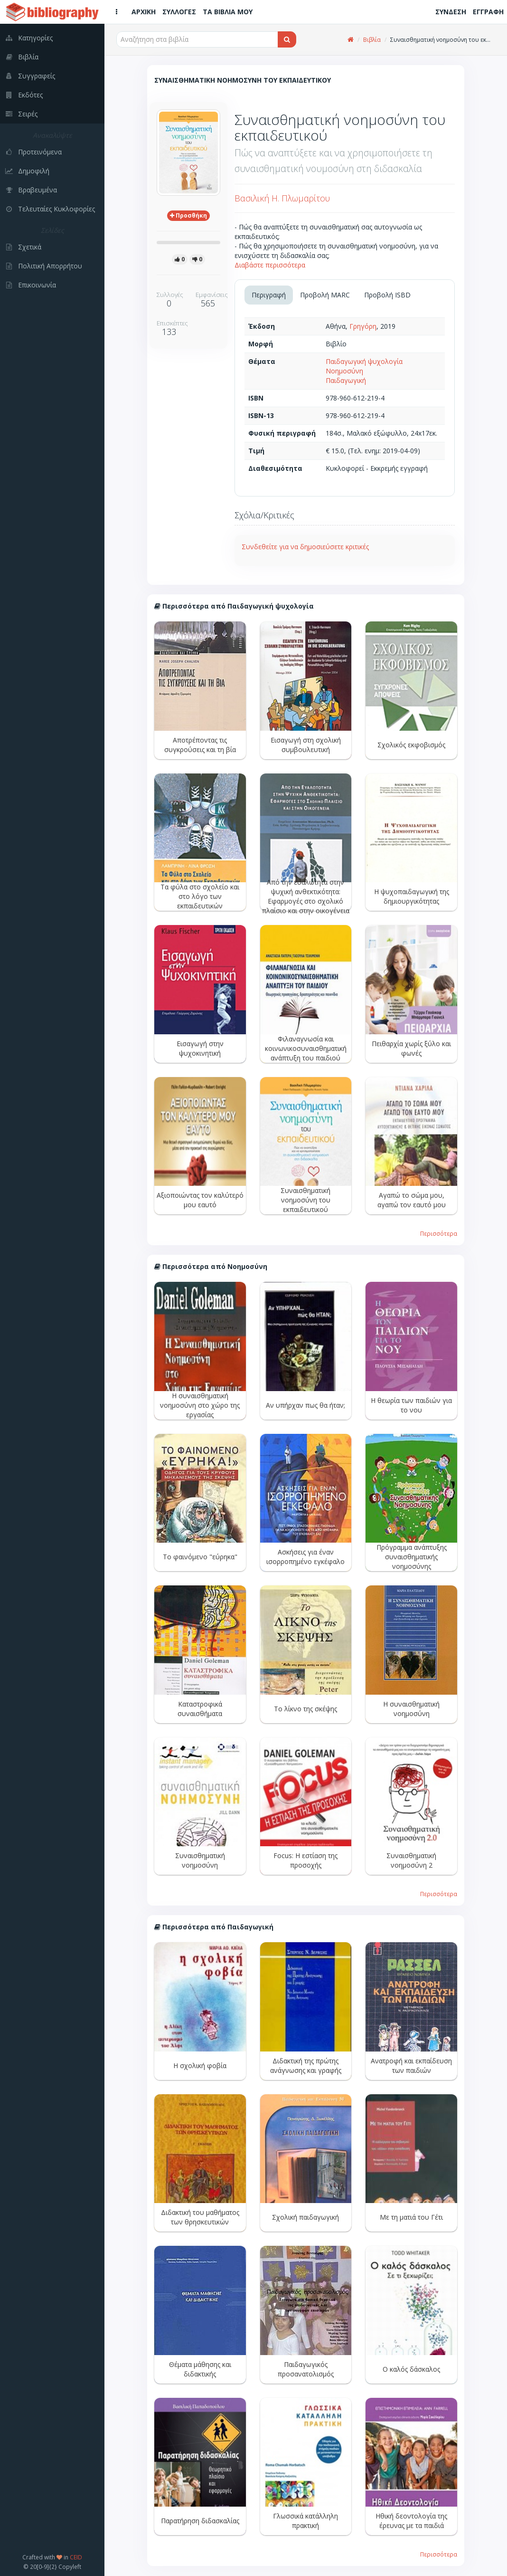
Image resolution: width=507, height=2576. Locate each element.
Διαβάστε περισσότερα (270, 264)
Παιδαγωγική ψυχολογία (364, 361)
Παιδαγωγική (346, 380)
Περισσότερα (438, 1233)
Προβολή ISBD (387, 294)
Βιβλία (372, 40)
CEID (76, 2557)
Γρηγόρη (362, 326)
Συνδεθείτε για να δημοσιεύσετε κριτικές (305, 546)
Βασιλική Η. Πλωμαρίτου (282, 198)
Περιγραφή (269, 294)
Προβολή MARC (325, 294)
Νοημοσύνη (344, 370)
